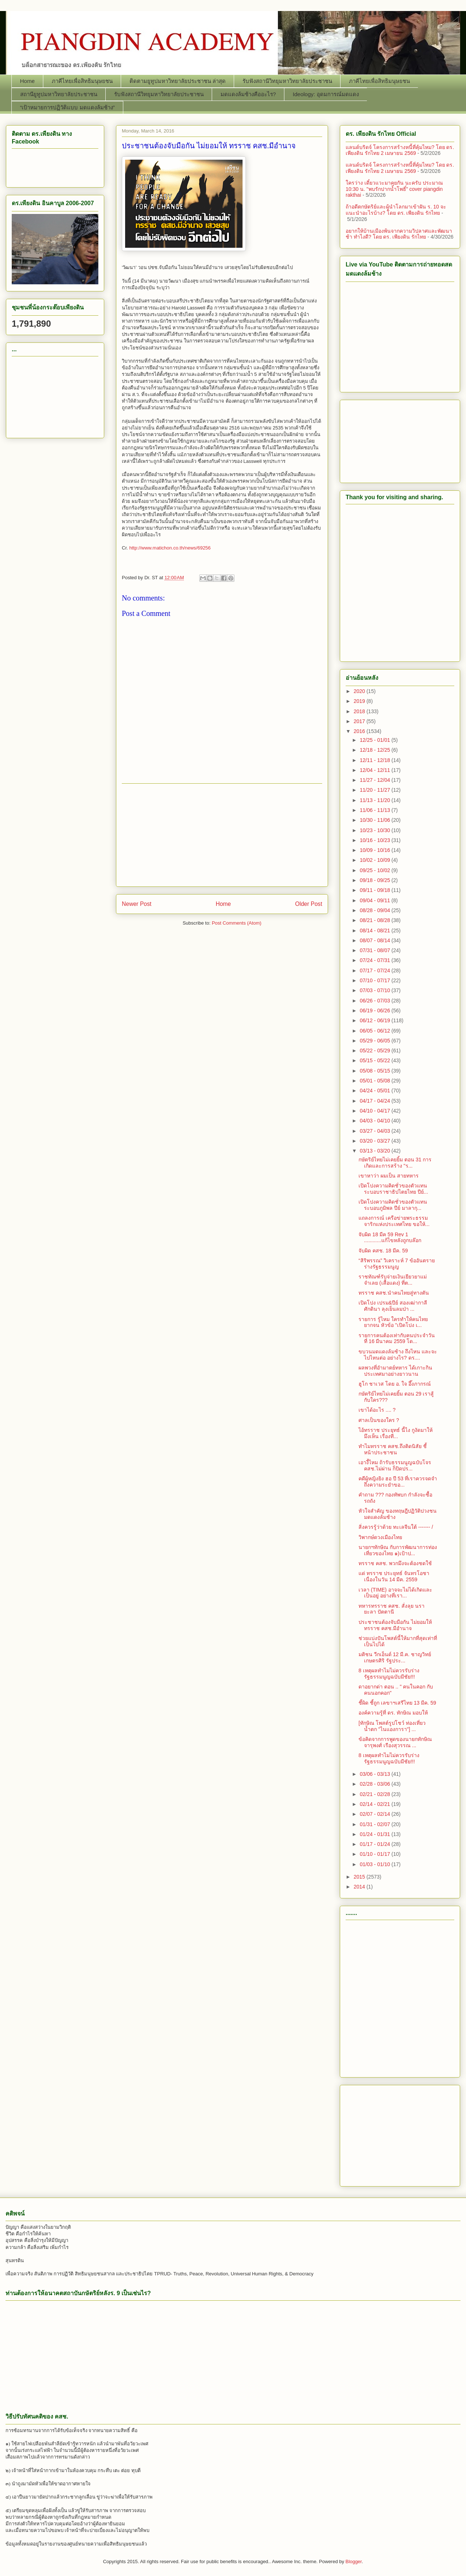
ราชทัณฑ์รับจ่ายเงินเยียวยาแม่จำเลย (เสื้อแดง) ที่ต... (392, 1280)
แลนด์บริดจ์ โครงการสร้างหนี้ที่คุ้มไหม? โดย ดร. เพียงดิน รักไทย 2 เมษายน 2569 (400, 150)
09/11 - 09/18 (375, 890)
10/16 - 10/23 (375, 840)
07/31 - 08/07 (375, 950)
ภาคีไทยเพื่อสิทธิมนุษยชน (82, 81)
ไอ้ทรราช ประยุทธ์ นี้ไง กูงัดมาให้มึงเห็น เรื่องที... (395, 1433)
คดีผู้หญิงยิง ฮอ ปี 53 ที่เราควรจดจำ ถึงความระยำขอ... (397, 1482)
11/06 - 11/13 (375, 810)
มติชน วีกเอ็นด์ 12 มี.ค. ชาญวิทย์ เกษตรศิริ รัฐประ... (394, 1657)
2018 (360, 711)
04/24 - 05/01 (375, 1090)
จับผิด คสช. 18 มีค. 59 (383, 1250)
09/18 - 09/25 (375, 880)
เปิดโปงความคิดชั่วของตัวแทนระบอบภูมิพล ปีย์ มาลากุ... (392, 1205)
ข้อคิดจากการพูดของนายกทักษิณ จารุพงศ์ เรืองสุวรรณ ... (395, 1742)
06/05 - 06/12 (375, 1031)
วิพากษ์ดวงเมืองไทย (380, 1537)
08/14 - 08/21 (375, 930)
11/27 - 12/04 (375, 780)
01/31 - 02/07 (375, 1824)
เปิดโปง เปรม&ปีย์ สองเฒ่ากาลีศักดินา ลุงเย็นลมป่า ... (392, 1306)
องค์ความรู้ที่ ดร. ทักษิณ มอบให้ (393, 1713)
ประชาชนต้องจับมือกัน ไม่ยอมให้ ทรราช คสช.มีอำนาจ (395, 1625)
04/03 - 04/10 (375, 1121)
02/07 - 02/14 (375, 1814)
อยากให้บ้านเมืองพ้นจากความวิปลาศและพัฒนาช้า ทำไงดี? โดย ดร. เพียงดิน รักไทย (399, 234)
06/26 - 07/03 (375, 1001)
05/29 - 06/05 (375, 1041)
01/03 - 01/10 (375, 1864)
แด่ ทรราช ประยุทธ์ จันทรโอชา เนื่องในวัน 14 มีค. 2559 (393, 1576)
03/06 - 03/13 (375, 1774)
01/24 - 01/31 (375, 1834)
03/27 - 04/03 (375, 1131)
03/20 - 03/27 (375, 1141)
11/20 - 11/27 (375, 790)
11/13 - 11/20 (375, 800)
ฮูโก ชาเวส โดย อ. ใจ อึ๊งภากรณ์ (394, 1384)
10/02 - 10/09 (375, 860)
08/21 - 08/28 (375, 920)
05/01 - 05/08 (375, 1081)
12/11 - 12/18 (375, 760)
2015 (360, 1877)
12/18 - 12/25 (375, 750)
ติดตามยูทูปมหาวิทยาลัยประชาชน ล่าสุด (178, 81)
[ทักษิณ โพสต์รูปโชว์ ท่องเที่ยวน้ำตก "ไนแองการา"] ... (392, 1726)
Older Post (308, 904)
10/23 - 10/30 (375, 830)
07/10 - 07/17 (375, 980)
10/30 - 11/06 (375, 820)
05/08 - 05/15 (375, 1071)
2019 (360, 701)
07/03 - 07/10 (375, 990)
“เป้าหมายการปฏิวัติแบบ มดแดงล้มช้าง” (67, 107)
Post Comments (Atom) (236, 923)
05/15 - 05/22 (375, 1060)
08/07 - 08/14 (375, 940)
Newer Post (137, 904)
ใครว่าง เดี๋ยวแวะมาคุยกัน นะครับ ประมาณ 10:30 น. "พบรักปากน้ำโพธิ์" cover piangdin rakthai (394, 189)
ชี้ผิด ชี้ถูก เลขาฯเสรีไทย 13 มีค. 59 (397, 1703)
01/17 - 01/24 (375, 1844)
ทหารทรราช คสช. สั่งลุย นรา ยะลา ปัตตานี (391, 1609)
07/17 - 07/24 (375, 970)
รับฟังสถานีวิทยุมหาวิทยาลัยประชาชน (287, 81)
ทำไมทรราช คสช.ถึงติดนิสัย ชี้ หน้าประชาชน (392, 1449)
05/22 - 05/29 (375, 1050)
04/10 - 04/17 (375, 1111)
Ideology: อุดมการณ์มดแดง (326, 94)
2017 (360, 721)
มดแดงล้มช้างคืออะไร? (248, 94)
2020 (360, 691)
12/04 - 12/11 (375, 770)
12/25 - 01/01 (375, 740)
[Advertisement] (222, 835)
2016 (360, 731)
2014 (360, 1887)
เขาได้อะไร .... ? (377, 1410)
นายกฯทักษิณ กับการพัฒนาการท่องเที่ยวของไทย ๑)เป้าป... (397, 1550)
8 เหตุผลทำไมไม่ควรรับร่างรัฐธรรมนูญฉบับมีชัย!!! (388, 1674)
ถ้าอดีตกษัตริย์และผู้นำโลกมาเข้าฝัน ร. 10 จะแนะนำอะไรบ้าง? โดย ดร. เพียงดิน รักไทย (396, 210)
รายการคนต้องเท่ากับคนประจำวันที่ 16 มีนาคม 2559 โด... (396, 1338)
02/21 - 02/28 (375, 1794)
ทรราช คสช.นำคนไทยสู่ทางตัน (393, 1293)
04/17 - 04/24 (375, 1101)
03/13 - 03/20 (375, 1151)
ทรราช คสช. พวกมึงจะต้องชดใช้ (395, 1563)
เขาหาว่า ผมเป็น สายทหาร (388, 1176)
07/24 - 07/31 (375, 960)
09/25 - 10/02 (375, 870)
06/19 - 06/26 (375, 1010)
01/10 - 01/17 (375, 1854)
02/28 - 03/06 (375, 1784)
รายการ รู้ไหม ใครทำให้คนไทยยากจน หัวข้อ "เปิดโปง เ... (393, 1322)
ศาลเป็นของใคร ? (378, 1420)
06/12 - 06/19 (375, 1020)
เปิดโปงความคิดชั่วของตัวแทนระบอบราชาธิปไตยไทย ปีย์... (393, 1189)
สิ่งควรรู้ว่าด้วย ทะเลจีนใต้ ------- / (395, 1527)
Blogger (354, 2561)
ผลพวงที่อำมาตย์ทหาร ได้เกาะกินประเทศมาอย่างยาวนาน (395, 1371)
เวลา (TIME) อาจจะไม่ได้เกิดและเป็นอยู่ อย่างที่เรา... (395, 1593)
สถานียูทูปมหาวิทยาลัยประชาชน (58, 94)
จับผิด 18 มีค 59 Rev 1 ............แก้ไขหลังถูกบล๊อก (389, 1237)
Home (27, 81)
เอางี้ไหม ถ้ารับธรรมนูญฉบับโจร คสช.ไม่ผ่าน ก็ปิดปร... (394, 1465)
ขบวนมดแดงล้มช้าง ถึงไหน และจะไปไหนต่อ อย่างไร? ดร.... (397, 1355)
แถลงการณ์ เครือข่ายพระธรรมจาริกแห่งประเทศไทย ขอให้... (394, 1221)
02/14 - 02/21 (375, 1804)
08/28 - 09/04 (375, 910)
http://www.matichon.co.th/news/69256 (170, 548)
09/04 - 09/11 (375, 900)
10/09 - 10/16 (375, 850)
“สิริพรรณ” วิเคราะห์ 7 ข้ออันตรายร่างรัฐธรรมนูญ (396, 1264)
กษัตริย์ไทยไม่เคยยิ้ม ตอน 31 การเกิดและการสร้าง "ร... (395, 1163)
